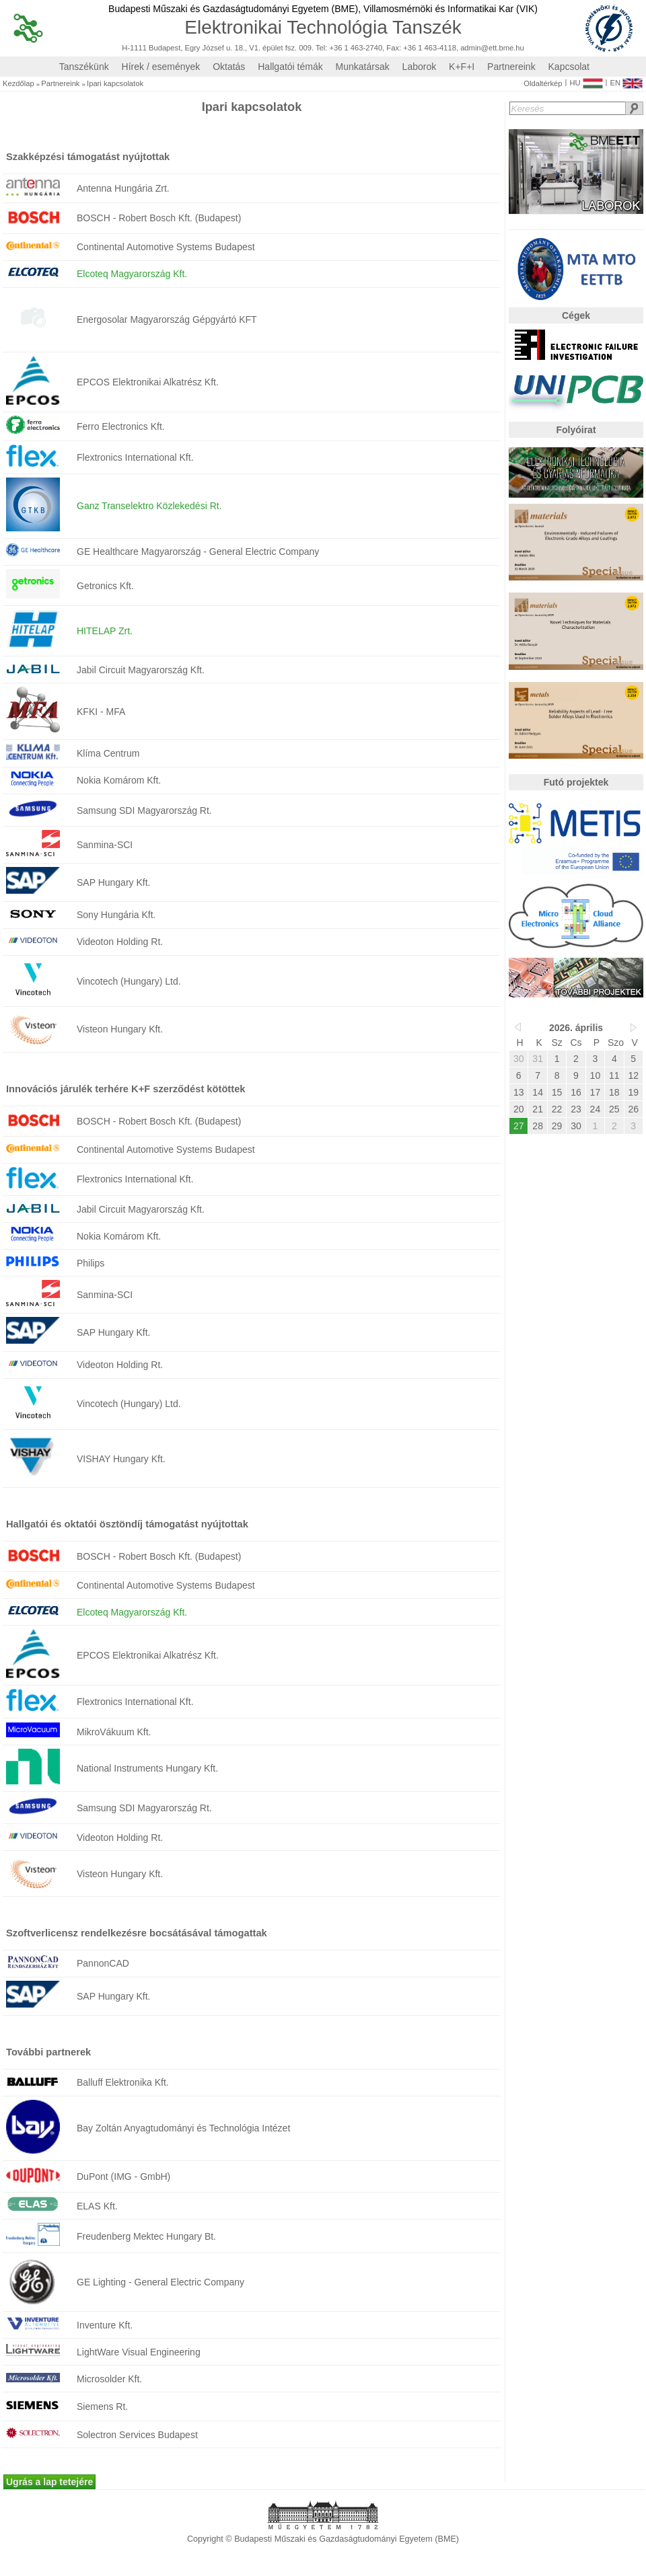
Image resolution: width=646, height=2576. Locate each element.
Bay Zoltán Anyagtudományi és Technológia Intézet (183, 2128)
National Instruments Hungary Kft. (147, 1768)
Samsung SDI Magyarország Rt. (144, 810)
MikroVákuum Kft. (114, 1732)
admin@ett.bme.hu (492, 48)
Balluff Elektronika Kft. (123, 2082)
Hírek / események (161, 66)
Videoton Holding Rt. (120, 941)
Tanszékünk (84, 66)
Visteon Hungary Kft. (120, 1029)
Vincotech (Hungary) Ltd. (129, 981)
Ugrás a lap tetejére (49, 2481)
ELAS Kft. (97, 2206)
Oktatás (229, 66)
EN (626, 80)
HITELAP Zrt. (105, 631)
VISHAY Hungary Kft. (121, 1458)
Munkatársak (363, 66)
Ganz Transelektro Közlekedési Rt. (149, 505)
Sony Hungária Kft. (116, 914)
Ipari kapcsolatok (115, 83)
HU (585, 80)
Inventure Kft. (105, 2325)
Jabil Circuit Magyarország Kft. (141, 670)
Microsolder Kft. (109, 2379)
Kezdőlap (18, 83)
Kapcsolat (568, 66)
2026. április (576, 1027)
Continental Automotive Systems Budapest (166, 246)
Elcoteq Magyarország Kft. (132, 273)
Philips (90, 1263)
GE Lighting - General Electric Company (160, 2282)
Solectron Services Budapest (137, 2434)
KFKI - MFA (101, 711)
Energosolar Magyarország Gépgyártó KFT (167, 319)
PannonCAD (103, 1963)
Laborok (419, 66)
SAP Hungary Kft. (113, 882)
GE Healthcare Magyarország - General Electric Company (198, 551)
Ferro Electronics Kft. (121, 426)
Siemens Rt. (102, 2406)
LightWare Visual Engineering (139, 2352)
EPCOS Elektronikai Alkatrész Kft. (148, 382)
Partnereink (511, 66)
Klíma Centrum (108, 753)
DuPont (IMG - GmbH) (123, 2176)
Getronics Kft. (105, 585)
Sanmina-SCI (105, 844)
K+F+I (461, 66)
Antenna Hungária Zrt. (123, 188)
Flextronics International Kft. (135, 457)
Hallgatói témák (290, 66)
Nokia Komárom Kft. (119, 780)
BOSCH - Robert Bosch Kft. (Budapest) (159, 218)
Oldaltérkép (543, 83)
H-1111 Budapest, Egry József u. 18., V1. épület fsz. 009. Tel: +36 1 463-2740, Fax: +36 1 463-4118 (289, 48)
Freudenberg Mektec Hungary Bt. (146, 2236)
